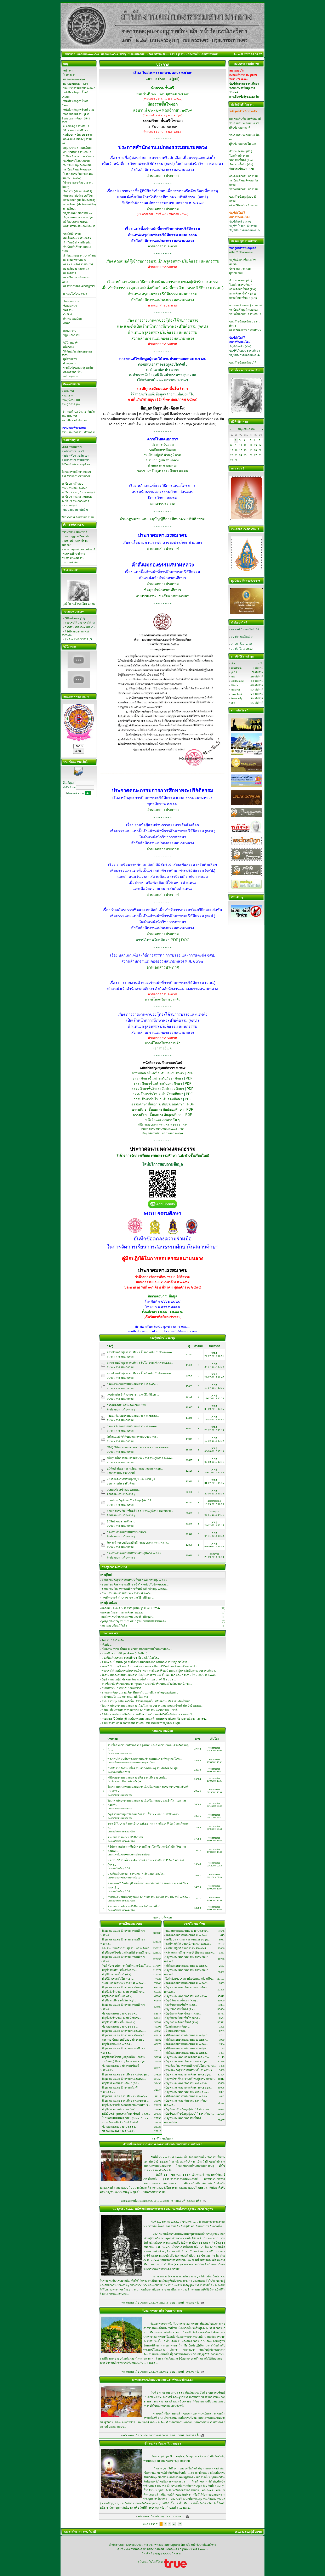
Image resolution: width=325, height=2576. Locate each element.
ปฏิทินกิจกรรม (71, 335)
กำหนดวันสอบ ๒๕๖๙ (74, 488)
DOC (185, 940)
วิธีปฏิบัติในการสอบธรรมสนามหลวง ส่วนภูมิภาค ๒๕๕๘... (140, 1458)
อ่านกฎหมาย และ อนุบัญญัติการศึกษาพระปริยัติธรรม (162, 519)
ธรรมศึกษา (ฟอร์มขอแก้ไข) (79, 204)
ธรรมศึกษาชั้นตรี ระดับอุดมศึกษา (158, 1083)
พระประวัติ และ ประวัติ (78, 622)
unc (233, 702)
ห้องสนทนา (70, 305)
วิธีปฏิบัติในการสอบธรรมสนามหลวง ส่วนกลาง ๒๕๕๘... (139, 1447)
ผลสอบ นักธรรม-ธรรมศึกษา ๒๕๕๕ (122, 1612)
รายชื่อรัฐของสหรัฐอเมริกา (78, 367)
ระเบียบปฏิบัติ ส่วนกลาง (162, 460)
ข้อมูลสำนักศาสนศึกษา (162, 590)
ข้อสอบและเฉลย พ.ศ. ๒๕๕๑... (119, 2126)
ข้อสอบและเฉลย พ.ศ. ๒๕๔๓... (119, 2013)
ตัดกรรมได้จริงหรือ (113, 1640)
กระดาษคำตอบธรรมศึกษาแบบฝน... (127, 1532)
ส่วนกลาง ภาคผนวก (162, 465)
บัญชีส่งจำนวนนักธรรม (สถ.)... (119, 2109)
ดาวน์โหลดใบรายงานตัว (162, 999)
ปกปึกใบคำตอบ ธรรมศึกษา (245, 314)
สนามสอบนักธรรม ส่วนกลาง (78, 432)
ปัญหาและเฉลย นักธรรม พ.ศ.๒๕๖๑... (124, 1987)
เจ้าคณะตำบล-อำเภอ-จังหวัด (78, 411)
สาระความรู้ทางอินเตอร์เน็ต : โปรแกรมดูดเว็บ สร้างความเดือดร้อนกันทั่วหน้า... (147, 1701)
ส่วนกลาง (67, 395)
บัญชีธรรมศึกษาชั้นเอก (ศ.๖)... (119, 2022)
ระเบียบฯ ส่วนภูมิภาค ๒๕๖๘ (78, 492)
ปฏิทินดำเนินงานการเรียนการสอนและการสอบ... (135, 1468)
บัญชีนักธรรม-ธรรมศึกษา (244, 83)
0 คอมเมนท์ (178, 2200)
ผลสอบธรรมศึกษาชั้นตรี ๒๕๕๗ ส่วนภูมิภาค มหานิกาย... (140, 1510)
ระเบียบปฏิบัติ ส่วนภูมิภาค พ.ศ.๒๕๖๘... (124, 2061)
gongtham (236, 667)
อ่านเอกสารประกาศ (163, 176)
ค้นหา (66, 323)
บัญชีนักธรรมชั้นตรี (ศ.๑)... (117, 1974)
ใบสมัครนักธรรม (239, 155)
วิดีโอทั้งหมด (72, 618)
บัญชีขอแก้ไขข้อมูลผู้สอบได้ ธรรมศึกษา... (126, 1952)
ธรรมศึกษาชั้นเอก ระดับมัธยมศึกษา (158, 1109)
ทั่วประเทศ (68, 391)
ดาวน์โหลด (69, 208)
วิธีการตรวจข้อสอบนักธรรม (78, 517)
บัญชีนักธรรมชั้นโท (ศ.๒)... (117, 1978)
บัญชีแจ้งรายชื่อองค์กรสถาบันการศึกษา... (126, 2105)
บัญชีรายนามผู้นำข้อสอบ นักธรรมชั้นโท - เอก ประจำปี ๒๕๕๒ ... (139, 1679)
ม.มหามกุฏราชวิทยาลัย (75, 536)
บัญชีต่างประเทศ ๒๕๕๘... (117, 2044)
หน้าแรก (68, 70)
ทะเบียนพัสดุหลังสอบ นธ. (77, 165)
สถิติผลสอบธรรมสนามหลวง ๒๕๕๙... (187, 2096)
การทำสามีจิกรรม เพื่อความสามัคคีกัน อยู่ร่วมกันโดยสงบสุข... (143, 1768)
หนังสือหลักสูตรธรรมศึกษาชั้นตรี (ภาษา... (189, 2070)
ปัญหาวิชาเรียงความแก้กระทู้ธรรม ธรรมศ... (190, 2078)
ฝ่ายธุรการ (69, 363)
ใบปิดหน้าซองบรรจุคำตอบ (78, 156)
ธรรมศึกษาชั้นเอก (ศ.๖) (243, 297)
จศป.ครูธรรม (71, 376)
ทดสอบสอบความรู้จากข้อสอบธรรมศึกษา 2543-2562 (76, 118)
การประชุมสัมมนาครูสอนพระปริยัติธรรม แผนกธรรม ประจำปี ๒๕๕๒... (149, 1897)
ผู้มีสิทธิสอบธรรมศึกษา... (121, 1521)
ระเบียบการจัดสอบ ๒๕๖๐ (78, 134)
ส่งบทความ (69, 330)
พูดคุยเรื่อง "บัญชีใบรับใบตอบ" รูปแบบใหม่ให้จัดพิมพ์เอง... (134, 1621)
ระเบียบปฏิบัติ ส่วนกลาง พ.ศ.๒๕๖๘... (186, 1948)
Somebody (236, 698)
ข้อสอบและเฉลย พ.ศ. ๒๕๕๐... (119, 2131)
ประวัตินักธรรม (72, 233)
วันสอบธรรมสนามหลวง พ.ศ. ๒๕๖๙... (124, 1983)
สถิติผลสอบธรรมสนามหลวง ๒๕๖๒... (186, 2044)
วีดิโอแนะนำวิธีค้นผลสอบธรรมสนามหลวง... (132, 1436)
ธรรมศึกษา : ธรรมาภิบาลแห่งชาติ (121, 1688)
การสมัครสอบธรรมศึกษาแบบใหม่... (127, 1405)
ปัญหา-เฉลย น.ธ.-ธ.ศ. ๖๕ (78, 217)
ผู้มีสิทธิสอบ (70, 359)
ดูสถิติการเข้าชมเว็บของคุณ (79, 603)
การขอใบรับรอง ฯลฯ (75, 293)
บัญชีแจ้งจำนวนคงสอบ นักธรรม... (121, 2017)
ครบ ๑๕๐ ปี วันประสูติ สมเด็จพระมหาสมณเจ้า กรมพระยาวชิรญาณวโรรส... (146, 1662)
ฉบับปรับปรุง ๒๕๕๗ (240, 252)
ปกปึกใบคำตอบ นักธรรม (243, 189)
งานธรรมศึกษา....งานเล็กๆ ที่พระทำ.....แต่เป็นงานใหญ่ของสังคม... (140, 1692)
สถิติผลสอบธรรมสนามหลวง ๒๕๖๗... (187, 1935)
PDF (174, 940)
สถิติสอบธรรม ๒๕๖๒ (75, 221)
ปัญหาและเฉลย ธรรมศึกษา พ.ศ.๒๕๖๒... (125, 2074)
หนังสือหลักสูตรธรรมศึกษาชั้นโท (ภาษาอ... (190, 2065)
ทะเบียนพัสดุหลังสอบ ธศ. (77, 169)
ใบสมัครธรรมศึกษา (240, 284)
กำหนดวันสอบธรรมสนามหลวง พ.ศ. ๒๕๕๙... (133, 1415)
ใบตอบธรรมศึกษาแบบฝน (76, 471)
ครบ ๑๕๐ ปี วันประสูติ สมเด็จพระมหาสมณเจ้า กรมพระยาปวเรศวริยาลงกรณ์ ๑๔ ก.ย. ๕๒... (154, 1718)
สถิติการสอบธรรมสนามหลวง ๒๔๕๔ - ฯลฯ (162, 1124)
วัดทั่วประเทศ (69, 416)
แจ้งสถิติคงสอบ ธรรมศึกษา (245, 330)
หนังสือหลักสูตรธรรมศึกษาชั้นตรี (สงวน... (126, 2113)
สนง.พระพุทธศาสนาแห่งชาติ (78, 549)
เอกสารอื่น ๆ (162, 1048)
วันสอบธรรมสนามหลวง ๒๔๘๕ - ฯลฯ (162, 1129)
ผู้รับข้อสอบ (236, 273)
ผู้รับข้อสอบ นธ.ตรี (240, 127)
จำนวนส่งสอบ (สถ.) (240, 151)
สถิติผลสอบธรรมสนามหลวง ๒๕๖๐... (186, 2052)
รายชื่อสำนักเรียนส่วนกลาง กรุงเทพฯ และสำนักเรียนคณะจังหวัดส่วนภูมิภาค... (147, 1683)
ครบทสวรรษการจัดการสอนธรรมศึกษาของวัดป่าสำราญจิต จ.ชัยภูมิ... (142, 1723)
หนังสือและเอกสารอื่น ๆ (162, 1120)
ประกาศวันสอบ (163, 444)
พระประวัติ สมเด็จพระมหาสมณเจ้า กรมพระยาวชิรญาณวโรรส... (145, 1758)
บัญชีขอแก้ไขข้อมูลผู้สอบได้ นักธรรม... (124, 2057)
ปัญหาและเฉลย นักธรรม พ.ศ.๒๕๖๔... (124, 2035)
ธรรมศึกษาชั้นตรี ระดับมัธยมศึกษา (158, 1078)
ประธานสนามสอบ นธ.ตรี (244, 123)
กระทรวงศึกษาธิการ (73, 553)
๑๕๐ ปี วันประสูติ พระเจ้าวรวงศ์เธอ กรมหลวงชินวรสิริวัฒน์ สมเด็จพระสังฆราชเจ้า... (150, 1666)
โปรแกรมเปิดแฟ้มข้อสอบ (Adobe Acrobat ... (127, 2118)
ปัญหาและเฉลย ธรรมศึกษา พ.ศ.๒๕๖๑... (125, 2100)
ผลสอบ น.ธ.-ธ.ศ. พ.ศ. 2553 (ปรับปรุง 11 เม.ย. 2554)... (131, 1608)
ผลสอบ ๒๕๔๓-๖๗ (74, 79)
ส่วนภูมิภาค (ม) (71, 399)
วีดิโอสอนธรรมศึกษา (75, 130)
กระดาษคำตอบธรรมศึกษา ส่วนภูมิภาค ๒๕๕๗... (135, 1553)
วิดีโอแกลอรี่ (70, 342)
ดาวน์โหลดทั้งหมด (162, 2138)
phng (214, 1352)
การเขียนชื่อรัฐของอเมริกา (244, 96)
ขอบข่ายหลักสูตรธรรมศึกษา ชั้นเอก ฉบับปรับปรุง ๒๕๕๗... (140, 1352)
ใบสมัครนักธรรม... (176, 2031)
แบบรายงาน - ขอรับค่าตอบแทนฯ (162, 596)
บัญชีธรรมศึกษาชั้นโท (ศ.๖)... (119, 2000)
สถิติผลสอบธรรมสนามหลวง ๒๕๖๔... (187, 2035)
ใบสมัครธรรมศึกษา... (177, 2026)
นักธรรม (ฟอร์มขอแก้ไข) (78, 195)
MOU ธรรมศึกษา (72, 447)
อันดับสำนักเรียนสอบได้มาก (79, 226)
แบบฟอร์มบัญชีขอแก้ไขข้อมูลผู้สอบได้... (130, 1500)
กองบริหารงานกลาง (74, 259)
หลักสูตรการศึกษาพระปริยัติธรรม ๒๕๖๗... (190, 1952)
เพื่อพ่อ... (107, 1644)
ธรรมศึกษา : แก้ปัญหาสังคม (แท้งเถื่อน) (124, 1653)
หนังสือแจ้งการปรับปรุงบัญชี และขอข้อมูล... (132, 1479)
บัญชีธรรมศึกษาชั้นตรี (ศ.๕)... (119, 1970)
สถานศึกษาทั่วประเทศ (74, 420)
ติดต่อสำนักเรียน (72, 372)
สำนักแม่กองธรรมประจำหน (79, 255)
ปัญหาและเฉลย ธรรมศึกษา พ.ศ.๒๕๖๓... (125, 2096)
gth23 (249, 648)
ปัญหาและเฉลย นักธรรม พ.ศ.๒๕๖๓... (124, 2078)
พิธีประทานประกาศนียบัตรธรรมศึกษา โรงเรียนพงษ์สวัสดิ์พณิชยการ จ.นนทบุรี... (148, 1714)
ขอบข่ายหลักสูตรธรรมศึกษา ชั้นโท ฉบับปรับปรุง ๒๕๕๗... (140, 1362)
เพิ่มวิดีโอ (68, 347)
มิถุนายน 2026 (246, 429)
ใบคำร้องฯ (69, 75)
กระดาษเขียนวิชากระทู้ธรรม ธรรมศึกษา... (126, 1948)
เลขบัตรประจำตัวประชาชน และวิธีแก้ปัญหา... (133, 1394)
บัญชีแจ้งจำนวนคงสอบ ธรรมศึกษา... (123, 1991)
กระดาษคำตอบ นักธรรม (243, 176)
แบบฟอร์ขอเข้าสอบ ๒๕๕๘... (123, 1489)
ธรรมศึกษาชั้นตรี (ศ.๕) (242, 289)
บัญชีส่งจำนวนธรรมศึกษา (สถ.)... (121, 2083)
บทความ (68, 310)
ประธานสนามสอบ (240, 268)
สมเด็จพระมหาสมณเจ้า (77, 238)
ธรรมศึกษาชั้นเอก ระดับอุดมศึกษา (158, 1114)
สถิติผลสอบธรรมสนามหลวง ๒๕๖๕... (187, 1983)
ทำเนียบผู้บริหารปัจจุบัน (77, 242)
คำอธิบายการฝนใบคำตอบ (77, 476)
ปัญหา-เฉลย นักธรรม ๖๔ (78, 213)
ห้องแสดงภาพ (71, 301)
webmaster (214, 1747)
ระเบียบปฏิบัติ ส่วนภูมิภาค (162, 455)
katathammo (214, 1500)
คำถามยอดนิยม (72, 318)
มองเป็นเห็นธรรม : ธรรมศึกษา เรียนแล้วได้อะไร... (131, 1657)
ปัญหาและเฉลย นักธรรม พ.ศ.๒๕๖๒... (124, 2031)
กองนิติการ (69, 273)
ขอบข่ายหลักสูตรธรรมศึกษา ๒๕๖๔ (162, 470)
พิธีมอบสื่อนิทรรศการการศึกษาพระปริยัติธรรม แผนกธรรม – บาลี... (140, 1710)
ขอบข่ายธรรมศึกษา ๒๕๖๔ (79, 88)
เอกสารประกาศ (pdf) (162, 79)
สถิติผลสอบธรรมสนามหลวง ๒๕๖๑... (186, 2048)
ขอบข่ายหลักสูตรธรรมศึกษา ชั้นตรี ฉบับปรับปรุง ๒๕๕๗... (140, 1373)
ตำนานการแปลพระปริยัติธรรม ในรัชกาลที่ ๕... (134, 1906)
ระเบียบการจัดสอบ (72, 483)
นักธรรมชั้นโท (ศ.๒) (241, 164)
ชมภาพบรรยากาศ (154, 2192)
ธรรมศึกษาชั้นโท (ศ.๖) (242, 293)
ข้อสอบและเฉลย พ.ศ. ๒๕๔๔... (120, 2026)
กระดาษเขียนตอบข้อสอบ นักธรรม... (123, 2039)
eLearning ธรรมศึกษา (76, 126)
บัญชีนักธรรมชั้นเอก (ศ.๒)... (118, 1996)
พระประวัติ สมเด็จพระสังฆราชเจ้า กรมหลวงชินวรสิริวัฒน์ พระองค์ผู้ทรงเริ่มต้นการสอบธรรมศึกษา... (159, 1670)
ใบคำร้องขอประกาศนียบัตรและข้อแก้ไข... (126, 1965)
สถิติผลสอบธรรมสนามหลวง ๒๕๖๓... (186, 2039)
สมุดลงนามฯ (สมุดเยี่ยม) (77, 147)
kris (233, 676)
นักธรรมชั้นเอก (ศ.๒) (241, 168)
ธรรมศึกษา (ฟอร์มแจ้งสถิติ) (79, 200)
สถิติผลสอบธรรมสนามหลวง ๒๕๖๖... (186, 1965)
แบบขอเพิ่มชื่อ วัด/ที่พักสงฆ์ (245, 118)
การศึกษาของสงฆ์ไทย (78, 627)
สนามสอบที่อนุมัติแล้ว (114, 1625)
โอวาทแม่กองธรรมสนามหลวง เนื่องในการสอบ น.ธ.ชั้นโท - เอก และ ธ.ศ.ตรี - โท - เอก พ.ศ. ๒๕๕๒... (160, 1675)
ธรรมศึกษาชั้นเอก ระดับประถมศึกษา (157, 1104)
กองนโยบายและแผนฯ (76, 268)
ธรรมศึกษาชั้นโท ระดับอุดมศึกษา (157, 1099)
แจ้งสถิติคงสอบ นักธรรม (243, 205)
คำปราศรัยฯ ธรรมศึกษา (77, 152)
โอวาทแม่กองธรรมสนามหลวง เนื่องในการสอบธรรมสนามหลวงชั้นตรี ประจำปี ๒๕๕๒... (152, 1705)
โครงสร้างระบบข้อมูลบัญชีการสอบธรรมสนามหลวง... (138, 1542)
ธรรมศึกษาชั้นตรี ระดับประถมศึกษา (158, 1073)
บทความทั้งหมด (162, 1917)
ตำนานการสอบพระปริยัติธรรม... (126, 1837)
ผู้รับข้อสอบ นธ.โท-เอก (242, 143)
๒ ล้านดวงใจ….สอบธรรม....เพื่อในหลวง (125, 1696)
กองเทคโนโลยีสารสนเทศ (78, 264)
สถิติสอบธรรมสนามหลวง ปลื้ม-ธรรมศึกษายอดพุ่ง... (137, 1777)
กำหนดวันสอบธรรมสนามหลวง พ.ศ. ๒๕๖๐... (133, 1384)
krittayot (214, 1511)
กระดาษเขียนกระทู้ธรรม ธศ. (246, 305)
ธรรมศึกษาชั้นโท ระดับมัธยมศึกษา (157, 1094)
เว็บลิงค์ (67, 314)
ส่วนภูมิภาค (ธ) (71, 404)
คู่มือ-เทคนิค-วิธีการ (76, 639)
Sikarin (235, 685)
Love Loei (236, 693)
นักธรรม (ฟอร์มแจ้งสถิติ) (77, 191)
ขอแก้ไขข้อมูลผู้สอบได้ (242, 362)
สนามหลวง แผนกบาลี (74, 532)
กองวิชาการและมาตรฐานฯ (79, 286)
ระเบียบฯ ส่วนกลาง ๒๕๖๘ (77, 496)
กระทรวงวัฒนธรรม (73, 558)
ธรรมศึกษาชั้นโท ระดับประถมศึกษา (158, 1088)
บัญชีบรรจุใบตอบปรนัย (76, 160)
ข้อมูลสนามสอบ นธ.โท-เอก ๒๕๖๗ (162, 1133)
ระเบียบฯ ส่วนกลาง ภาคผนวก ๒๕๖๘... (187, 1939)
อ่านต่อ (122, 2293)
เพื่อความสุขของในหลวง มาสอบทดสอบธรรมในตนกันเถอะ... (137, 1649)
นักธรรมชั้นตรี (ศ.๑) (241, 160)
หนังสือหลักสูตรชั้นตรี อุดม (78, 109)
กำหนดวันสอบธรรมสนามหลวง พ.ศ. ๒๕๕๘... (133, 1426)
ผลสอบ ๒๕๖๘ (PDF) (75, 83)
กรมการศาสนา (70, 562)
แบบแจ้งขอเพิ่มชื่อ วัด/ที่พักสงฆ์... (121, 2122)
